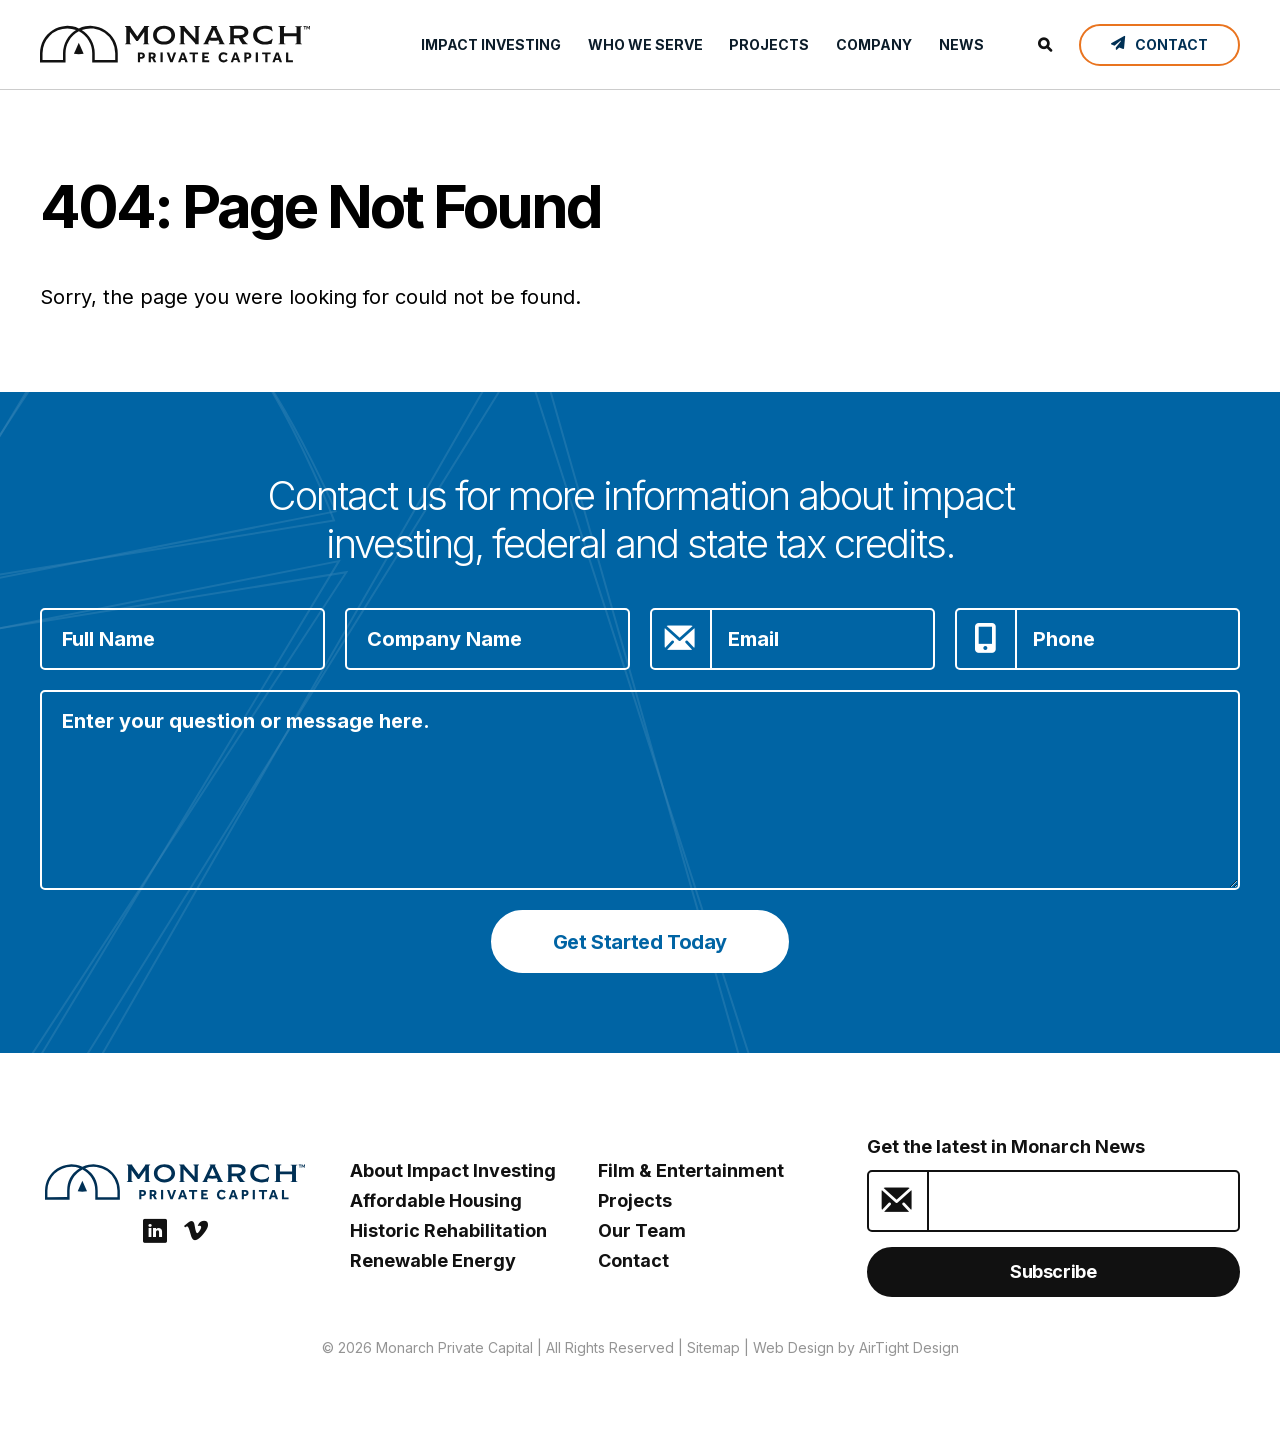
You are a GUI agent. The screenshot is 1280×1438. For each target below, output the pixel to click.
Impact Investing (491, 44)
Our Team (642, 1230)
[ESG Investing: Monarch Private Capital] (175, 44)
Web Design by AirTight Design (856, 1347)
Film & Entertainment (691, 1170)
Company (874, 44)
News (961, 44)
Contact (633, 1260)
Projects (769, 44)
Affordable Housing (436, 1200)
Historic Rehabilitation (448, 1230)
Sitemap (713, 1347)
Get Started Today (640, 942)
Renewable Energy (433, 1260)
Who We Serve (645, 44)
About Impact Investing (453, 1170)
